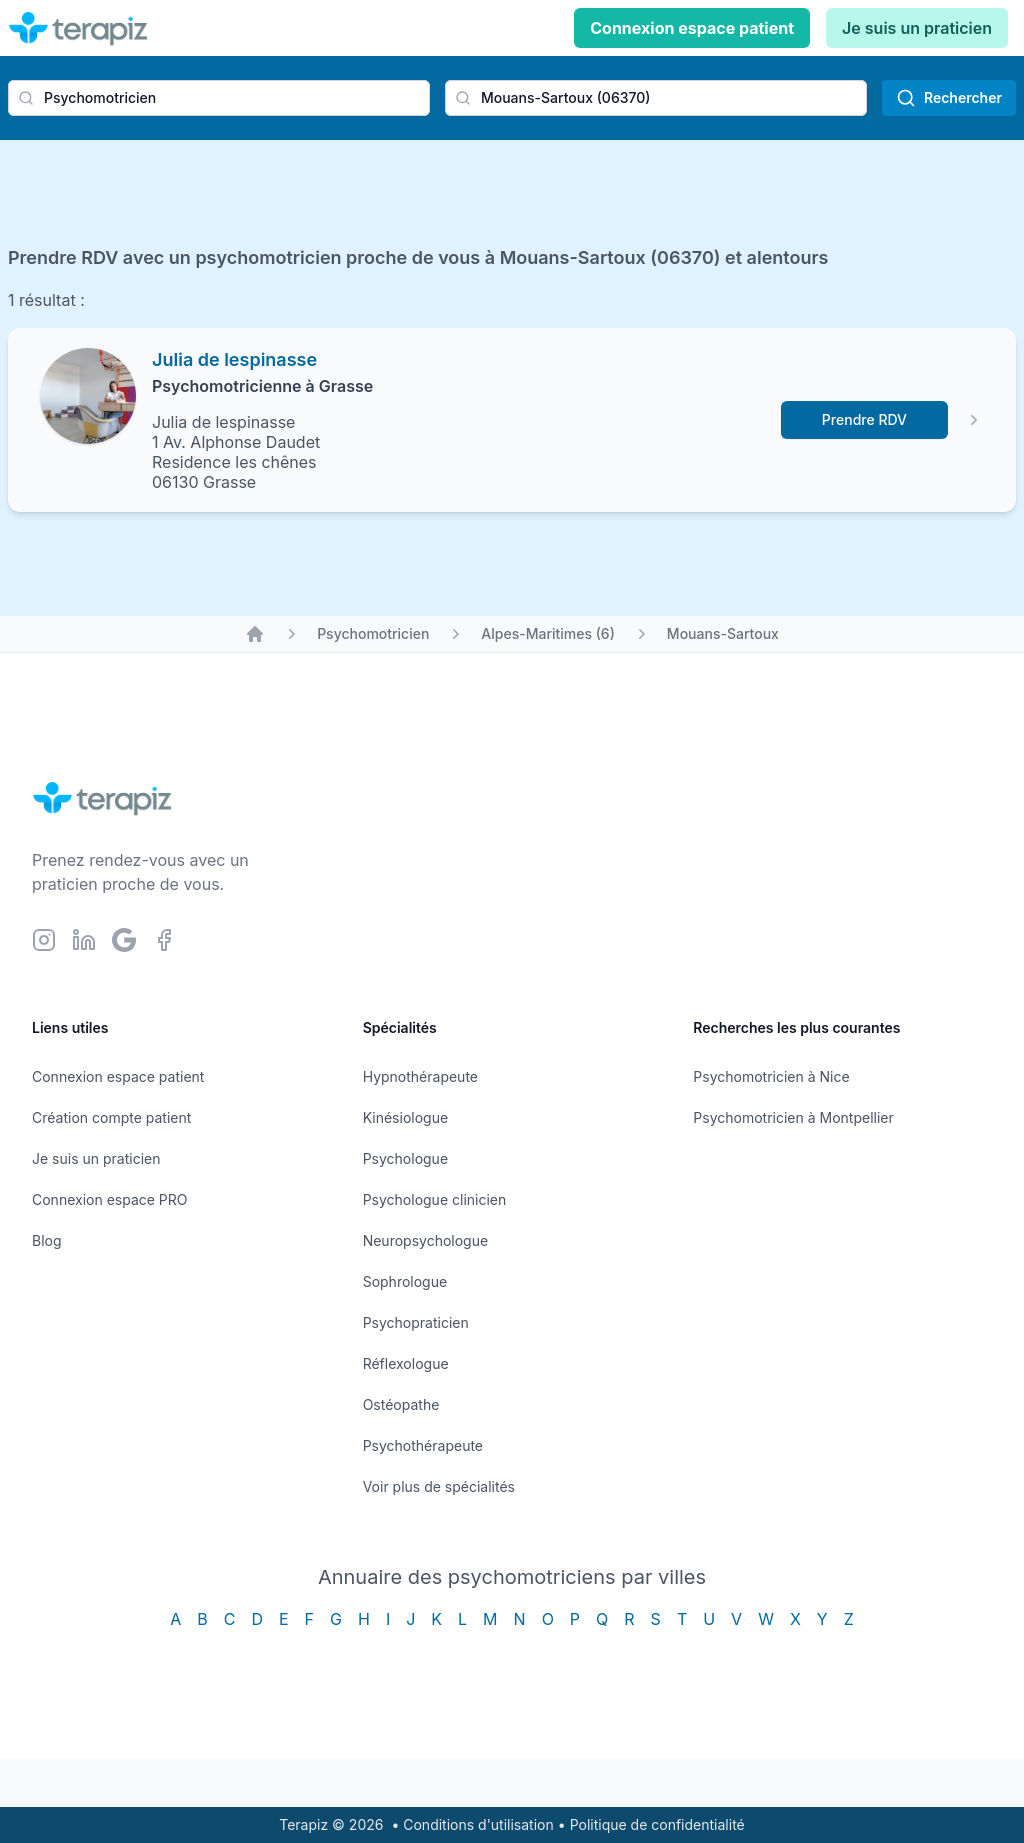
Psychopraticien (416, 1322)
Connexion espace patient (692, 28)
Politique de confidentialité (657, 1824)
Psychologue (405, 1158)
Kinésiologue (405, 1117)
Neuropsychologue (425, 1240)
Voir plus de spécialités (439, 1486)
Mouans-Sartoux (723, 633)
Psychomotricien (373, 633)
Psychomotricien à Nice (771, 1076)
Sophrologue (405, 1281)
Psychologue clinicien (435, 1199)
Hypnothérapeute (420, 1076)
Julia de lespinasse (234, 359)
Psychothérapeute (423, 1445)
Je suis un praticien (917, 28)
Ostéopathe (401, 1404)
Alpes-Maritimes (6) (548, 633)
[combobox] (219, 98)
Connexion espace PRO (110, 1199)
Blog (47, 1240)
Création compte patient (111, 1117)
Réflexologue (406, 1363)
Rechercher (949, 98)
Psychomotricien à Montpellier (793, 1117)
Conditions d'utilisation (478, 1824)
